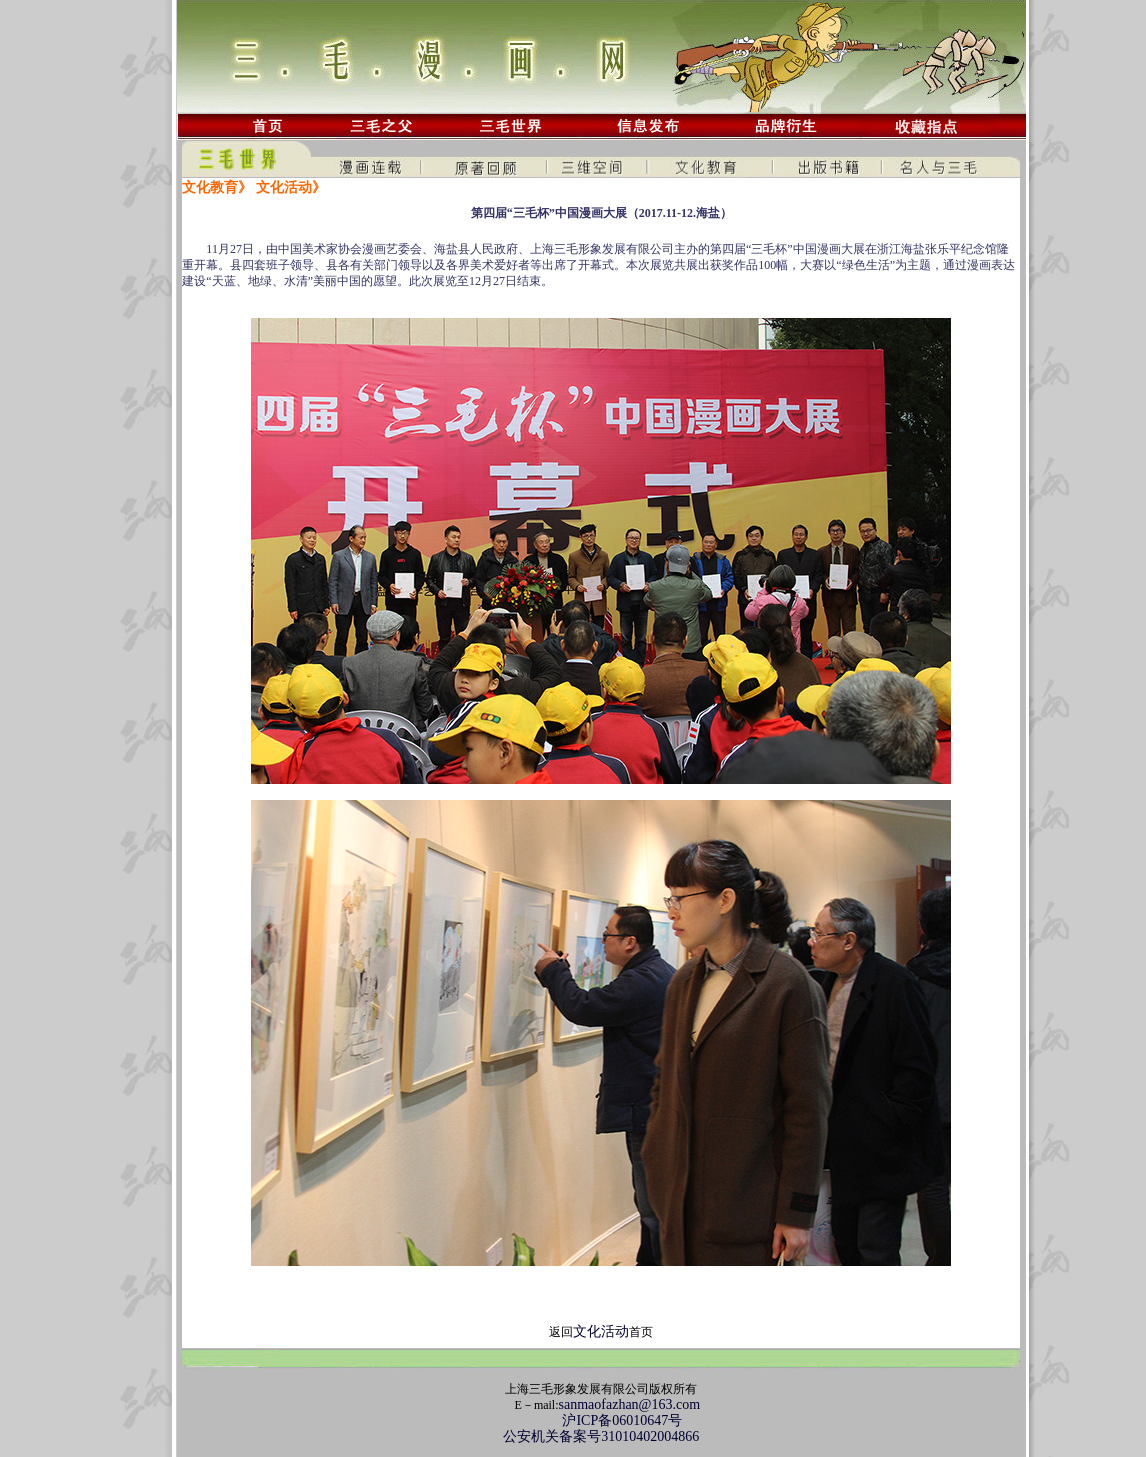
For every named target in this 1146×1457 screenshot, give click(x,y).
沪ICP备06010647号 (601, 1420)
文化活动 (601, 1331)
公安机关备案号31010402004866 (601, 1436)
